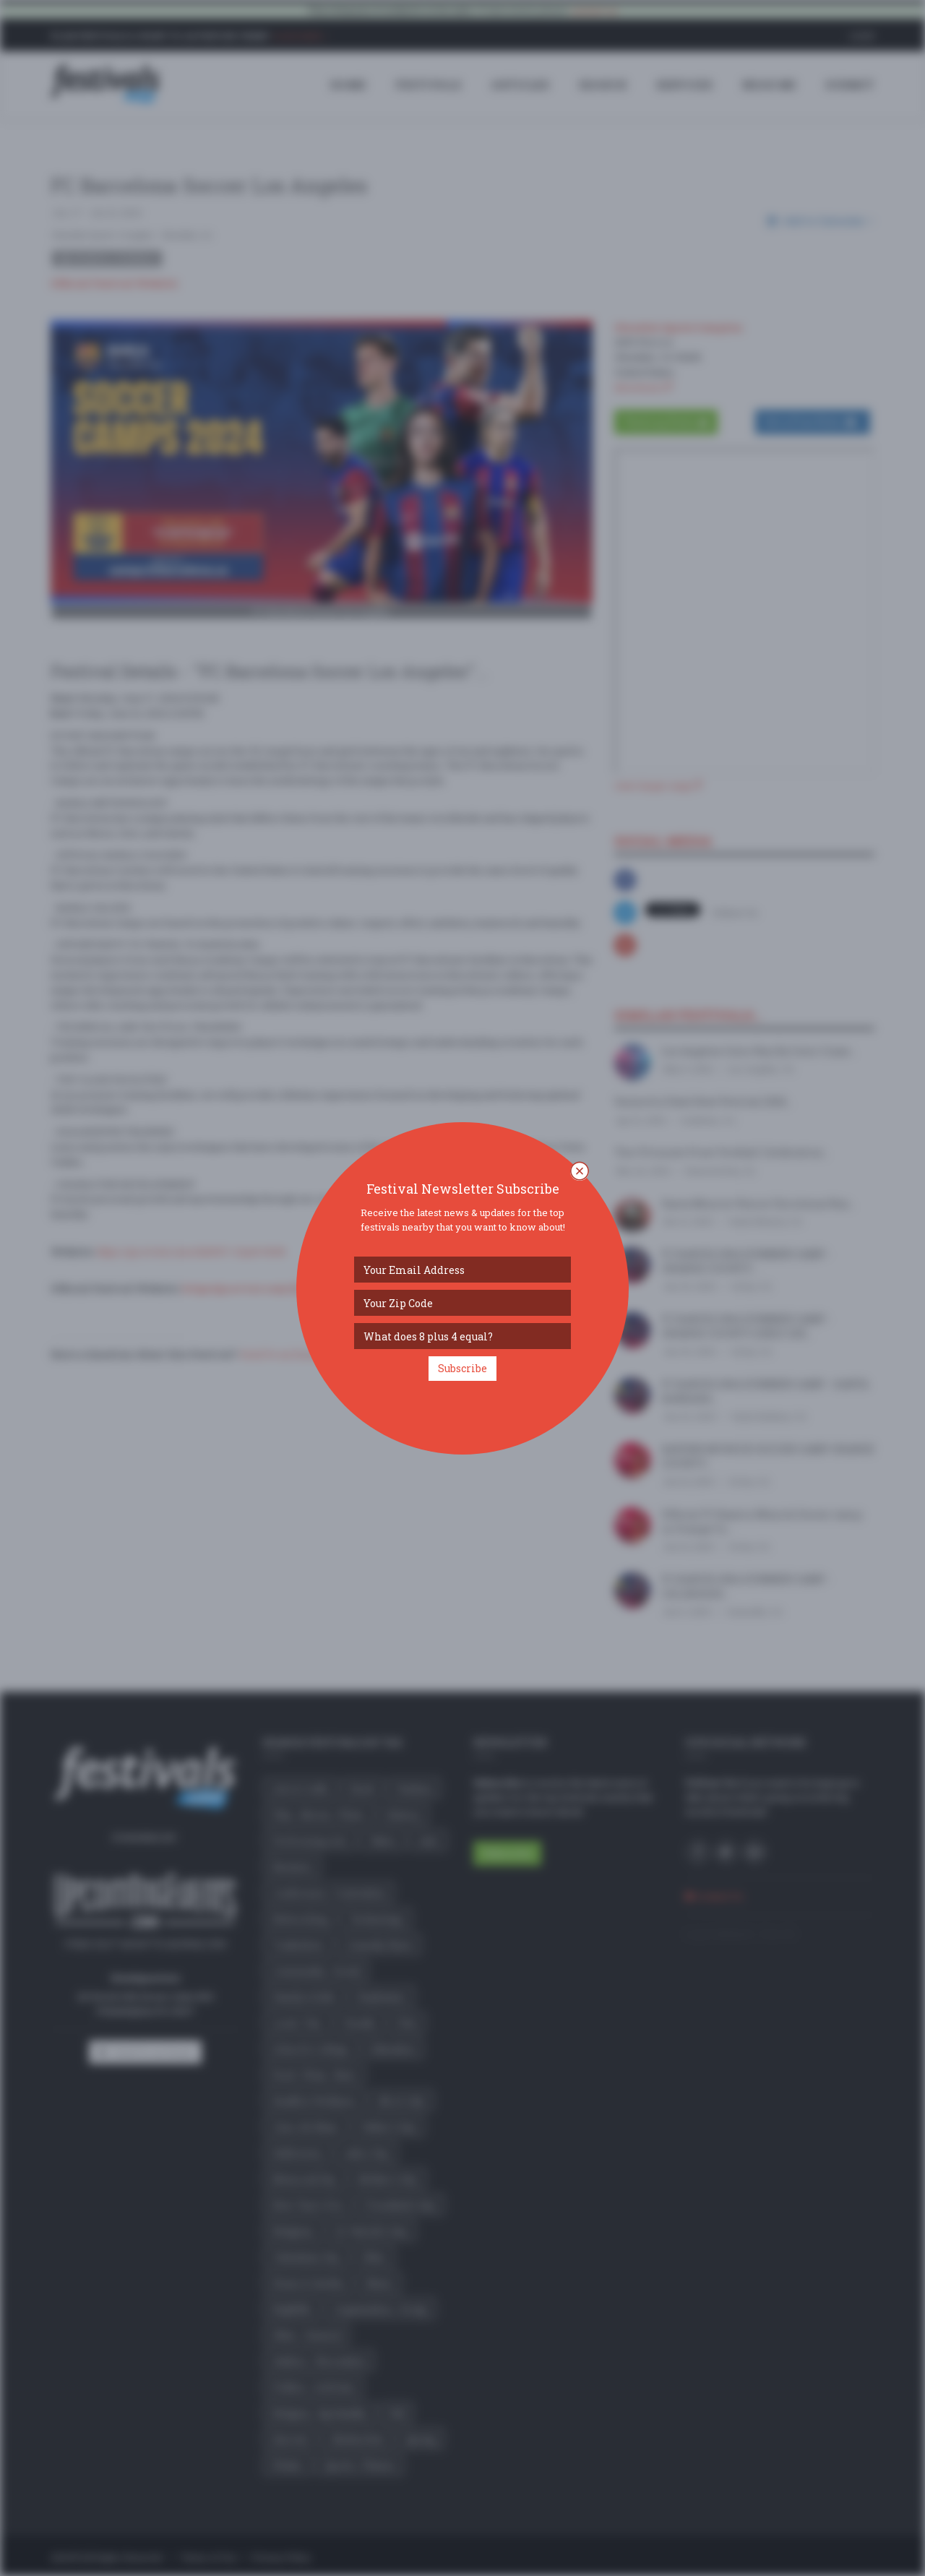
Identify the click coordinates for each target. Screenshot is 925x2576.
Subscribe (462, 1368)
